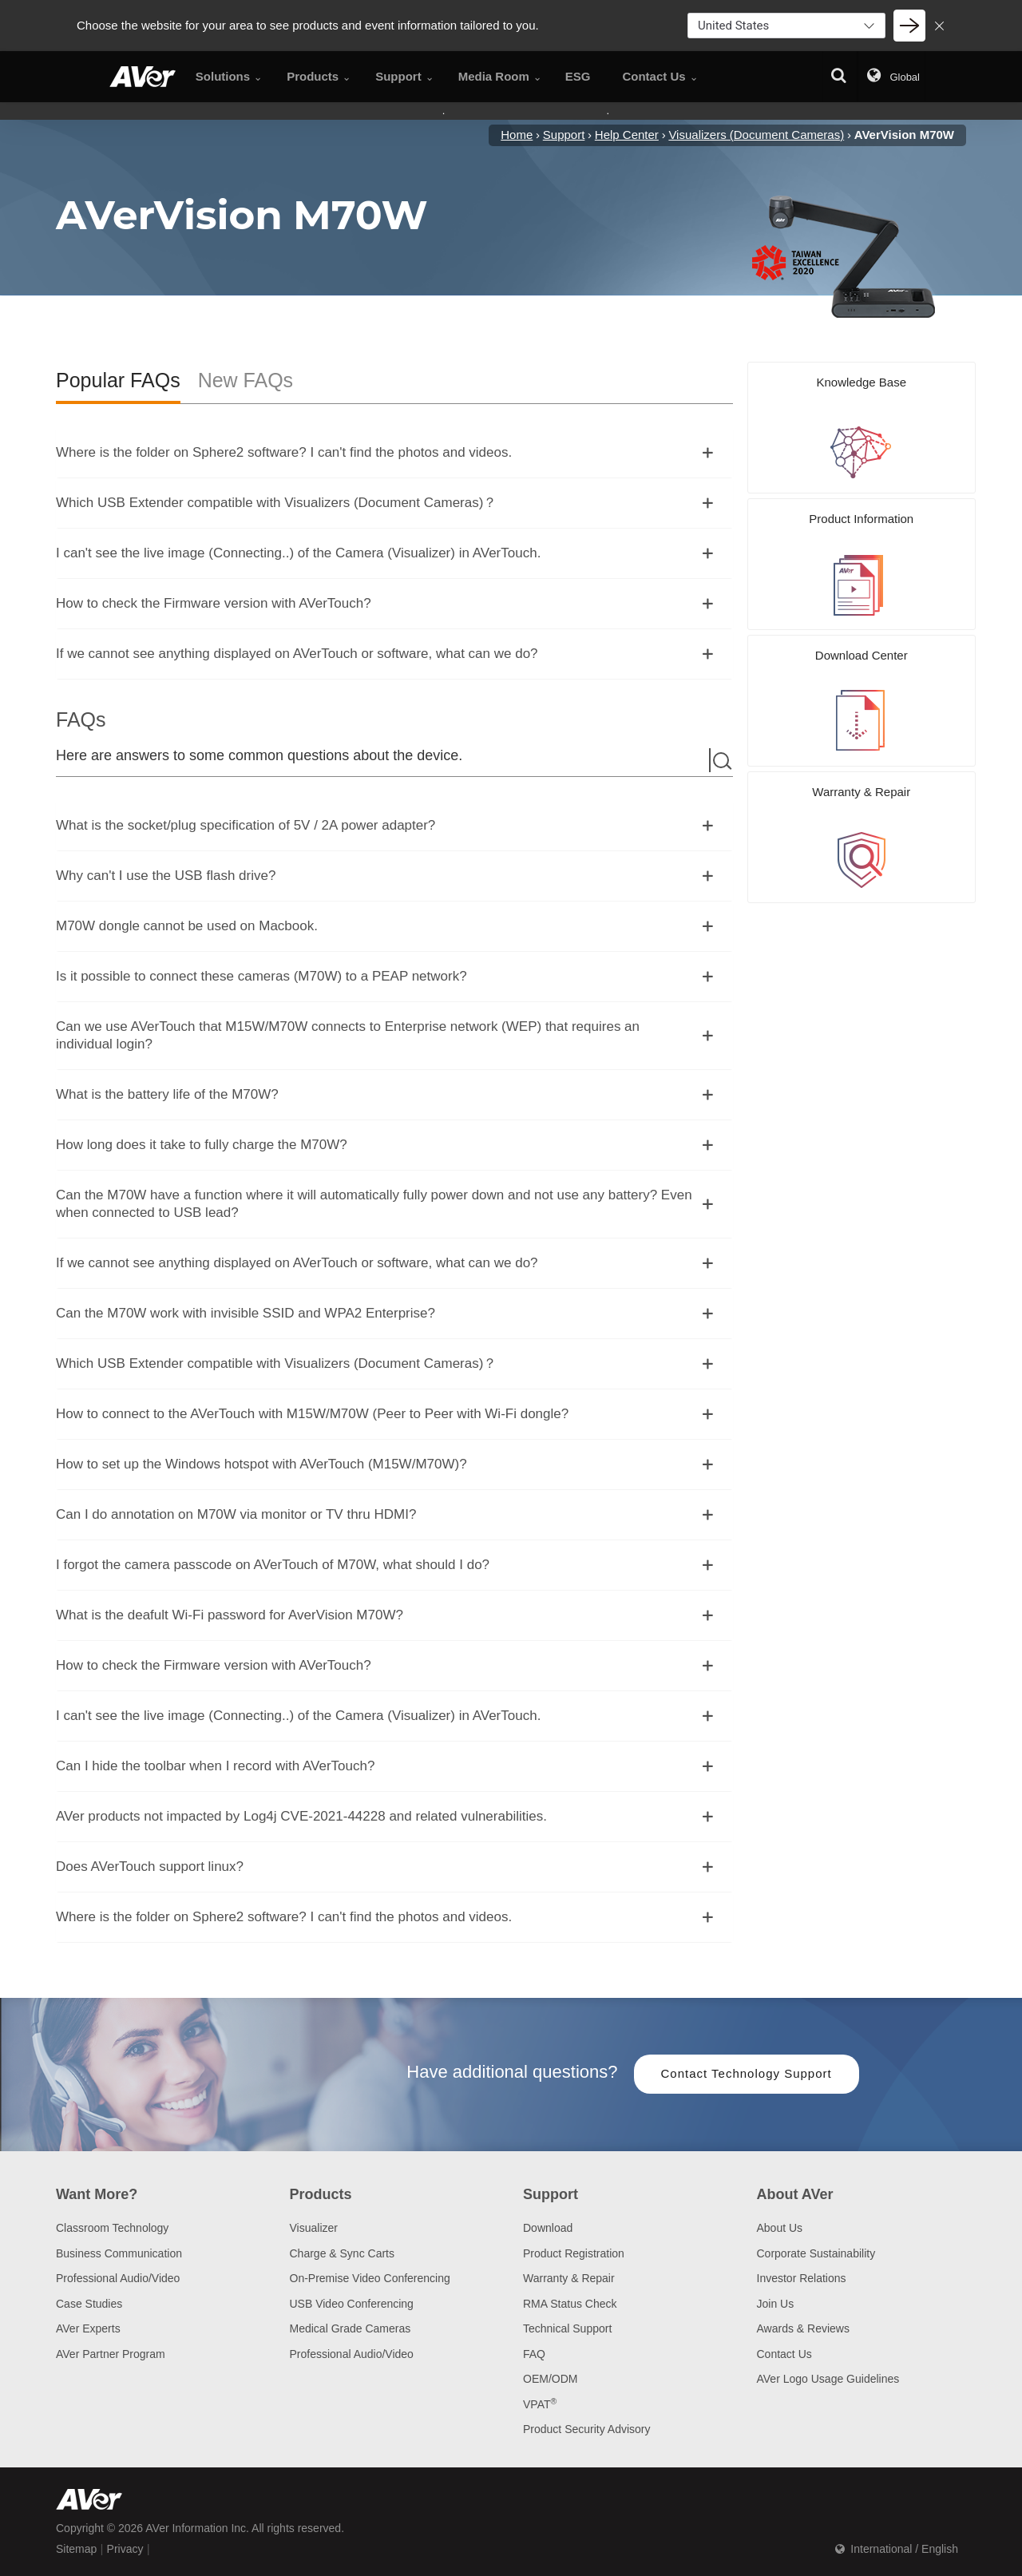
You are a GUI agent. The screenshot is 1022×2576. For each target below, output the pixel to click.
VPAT (540, 2404)
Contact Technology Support (746, 2073)
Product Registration (573, 2253)
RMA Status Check (570, 2303)
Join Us (775, 2303)
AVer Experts (88, 2328)
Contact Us (784, 2354)
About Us (780, 2227)
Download (547, 2227)
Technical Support (567, 2328)
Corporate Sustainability (816, 2253)
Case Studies (89, 2303)
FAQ (534, 2354)
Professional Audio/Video (118, 2278)
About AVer (795, 2194)
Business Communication (119, 2253)
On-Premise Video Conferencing (370, 2278)
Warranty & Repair (569, 2278)
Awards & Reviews (803, 2328)
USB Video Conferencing (352, 2303)
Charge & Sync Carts (342, 2253)
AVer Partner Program (110, 2354)
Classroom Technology (112, 2227)
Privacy (125, 2548)
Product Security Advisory (587, 2429)
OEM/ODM (550, 2378)
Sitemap (76, 2548)
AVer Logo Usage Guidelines (828, 2378)
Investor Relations (801, 2278)
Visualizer (314, 2227)
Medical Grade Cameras (350, 2328)
